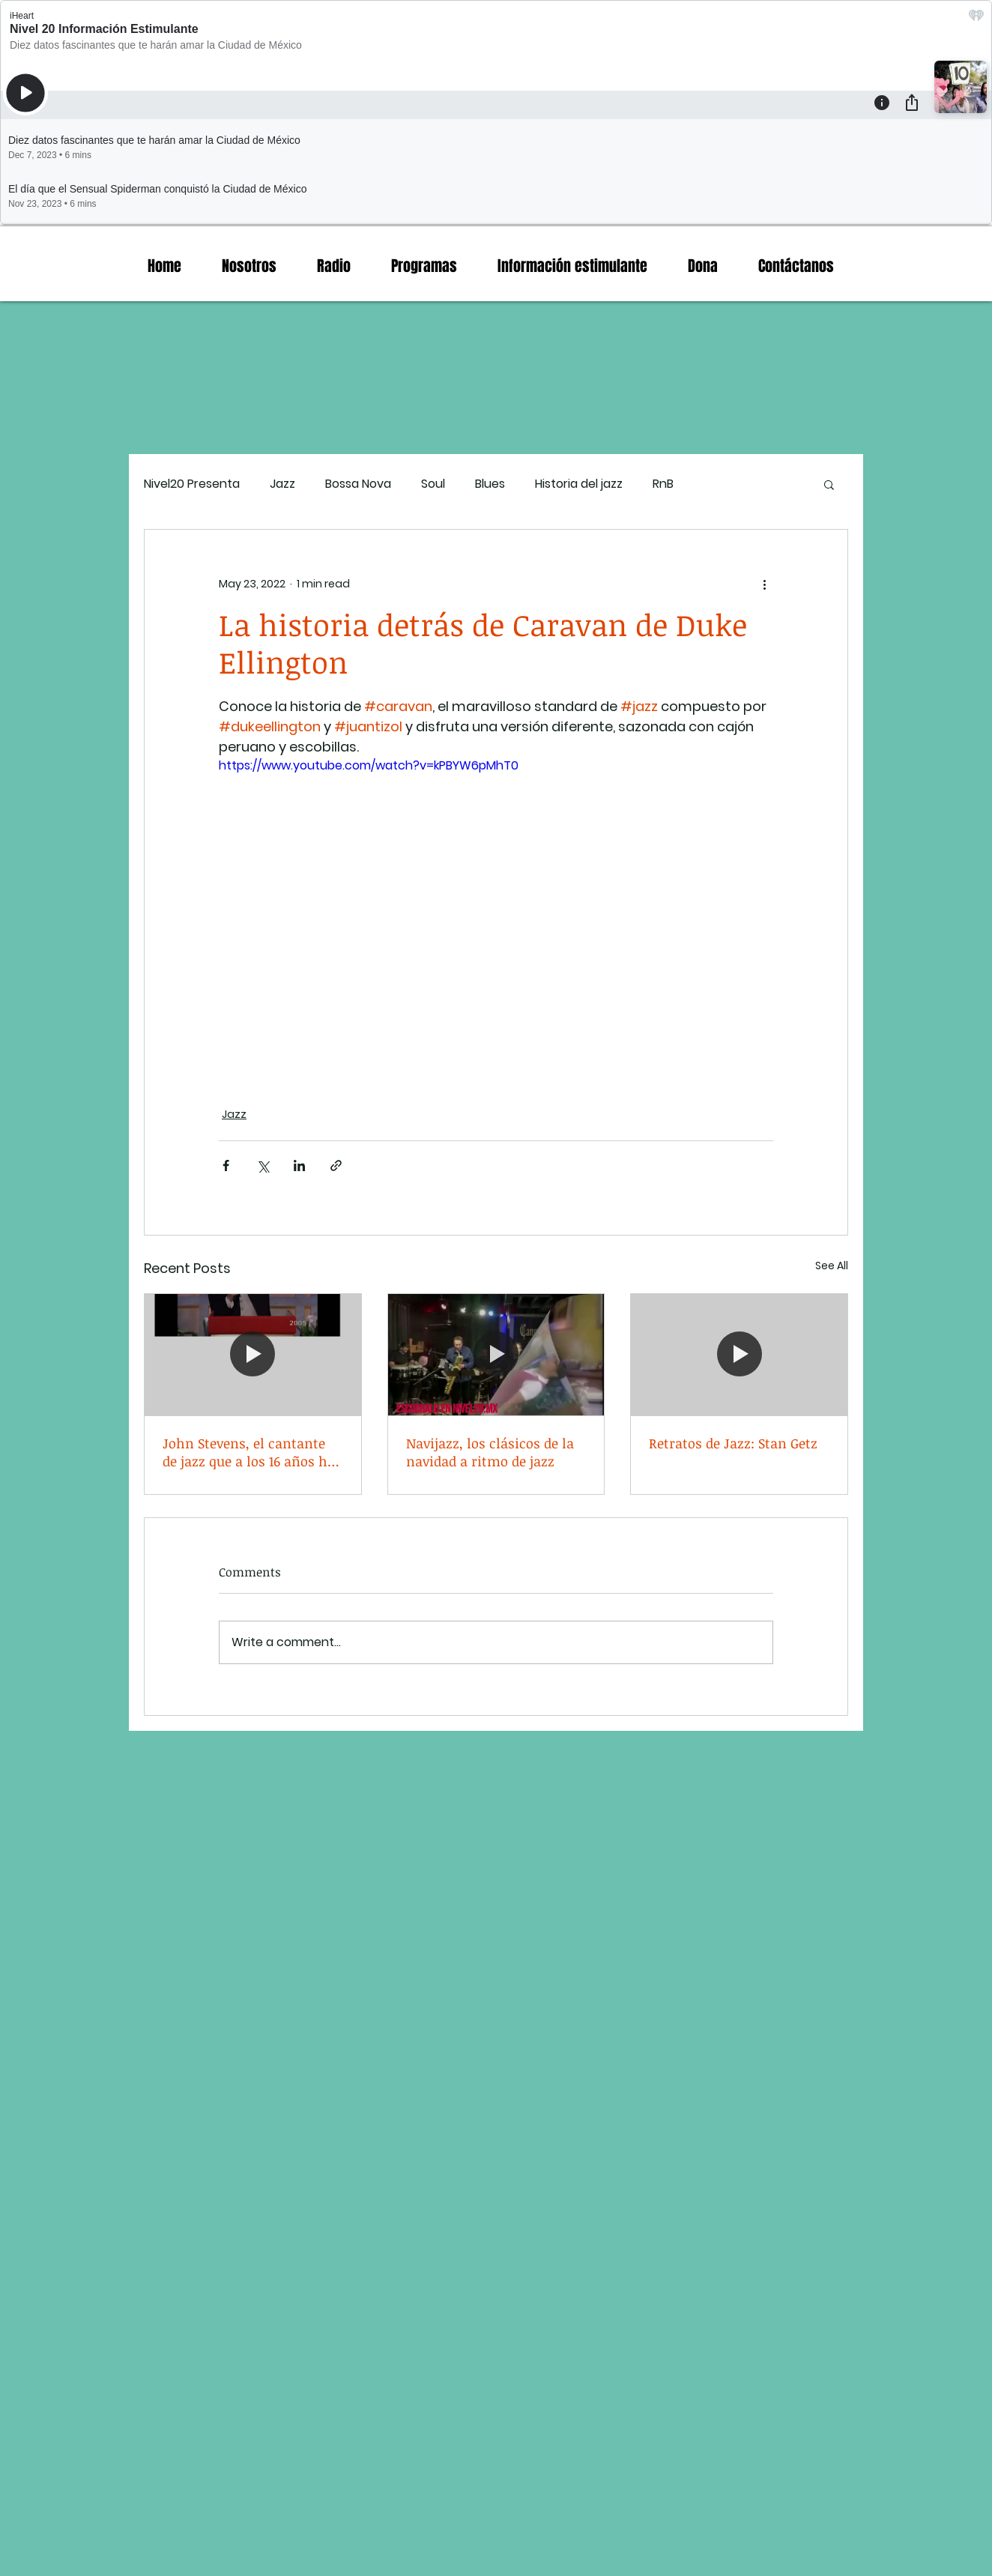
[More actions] (764, 584)
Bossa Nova (358, 484)
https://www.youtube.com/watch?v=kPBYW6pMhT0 (368, 765)
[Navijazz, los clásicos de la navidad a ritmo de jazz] (496, 1354)
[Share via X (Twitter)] (262, 1165)
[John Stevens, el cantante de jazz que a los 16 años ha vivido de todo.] (253, 1354)
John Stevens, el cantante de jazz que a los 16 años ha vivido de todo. (249, 1452)
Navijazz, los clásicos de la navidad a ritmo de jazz (490, 1452)
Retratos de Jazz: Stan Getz (733, 1443)
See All (831, 1265)
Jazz (282, 484)
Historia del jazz (579, 484)
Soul (433, 484)
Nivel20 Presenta (192, 484)
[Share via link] (336, 1165)
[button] (829, 484)
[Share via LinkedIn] (299, 1165)
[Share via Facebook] (226, 1165)
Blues (490, 484)
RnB (663, 484)
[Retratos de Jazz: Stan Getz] (739, 1354)
